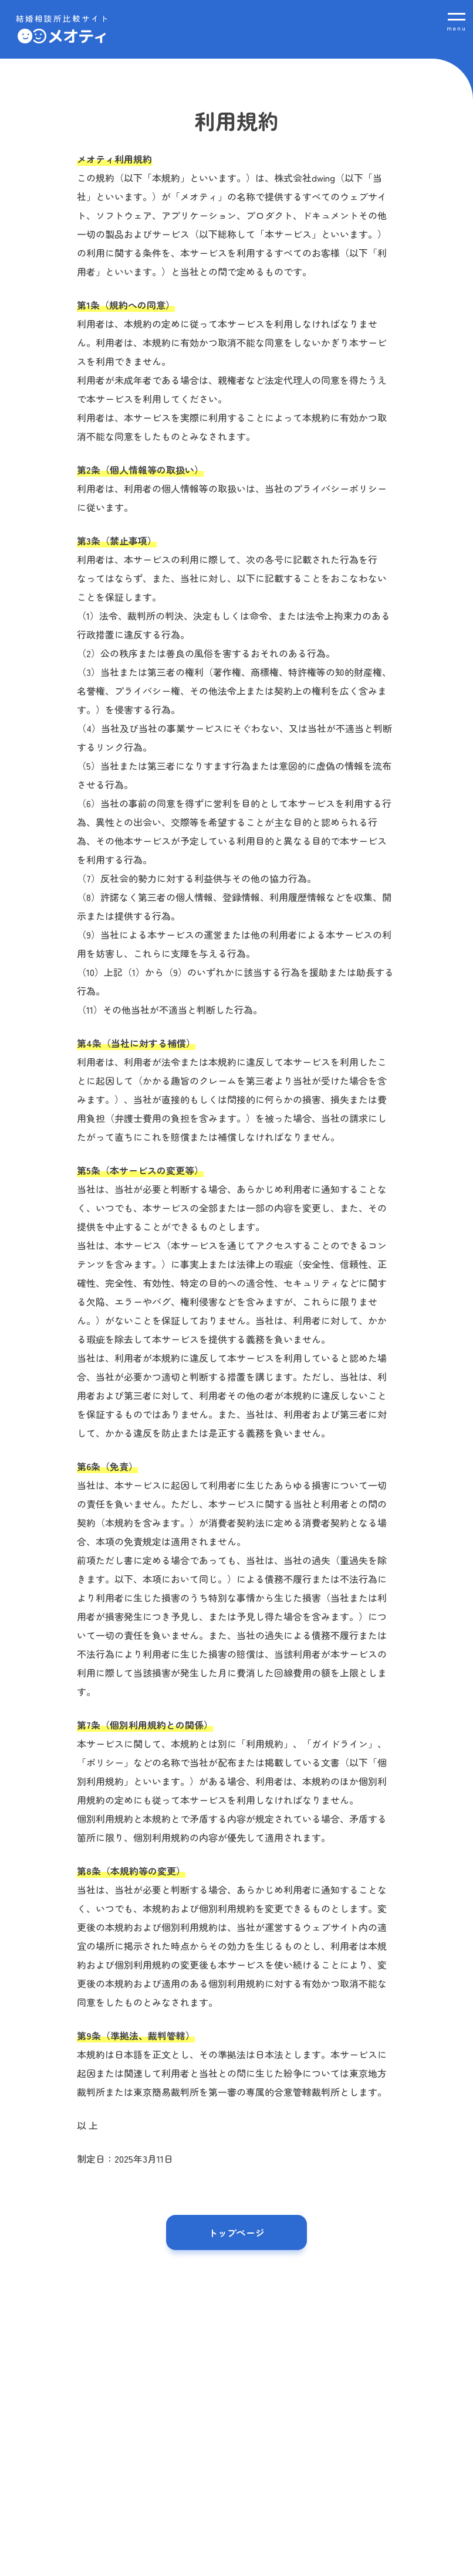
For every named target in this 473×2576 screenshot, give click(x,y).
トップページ (236, 2232)
